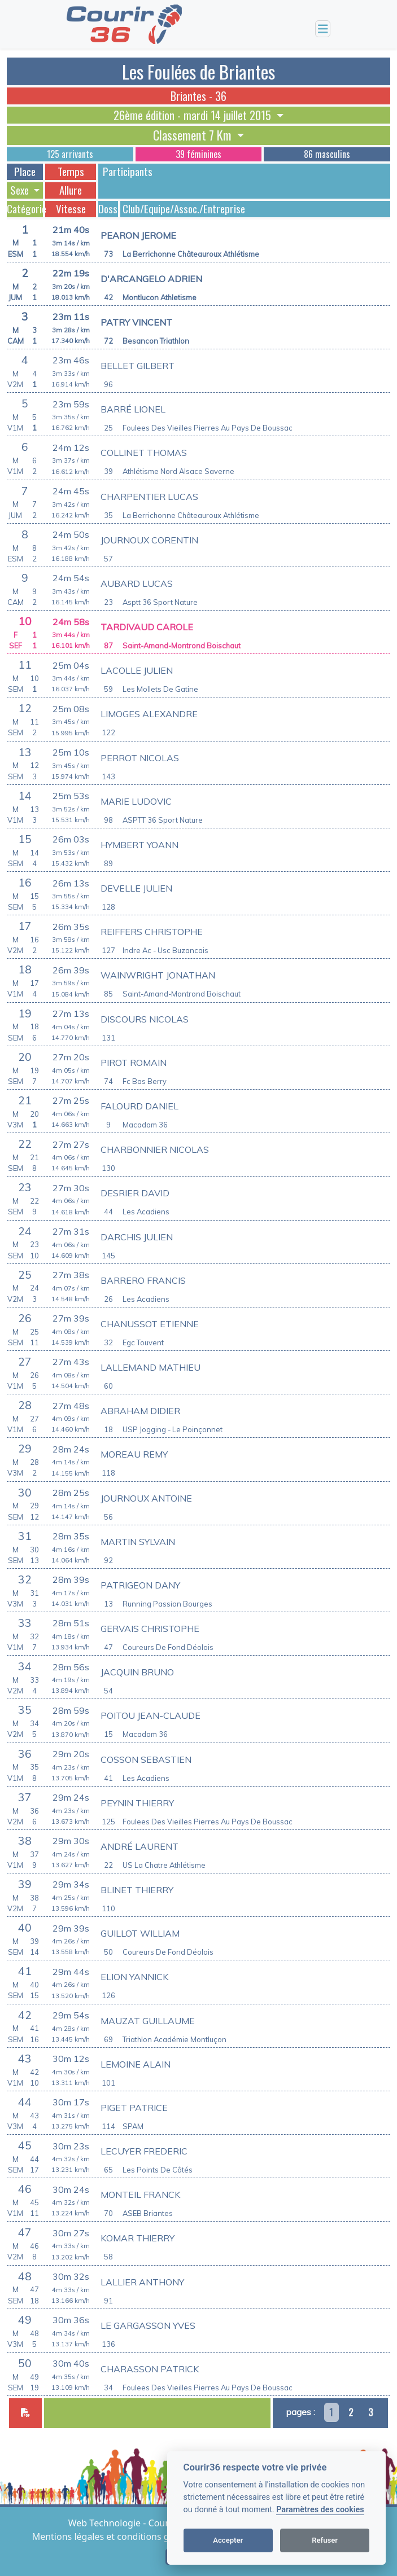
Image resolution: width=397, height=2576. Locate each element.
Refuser (325, 2540)
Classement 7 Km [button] (193, 135)
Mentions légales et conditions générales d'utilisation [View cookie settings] (145, 2536)
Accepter (228, 2540)
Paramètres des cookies (320, 2509)
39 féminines (198, 154)
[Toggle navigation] (323, 29)
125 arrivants (70, 154)
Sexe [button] (20, 190)
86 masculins (327, 154)
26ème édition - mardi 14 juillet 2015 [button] (194, 115)
